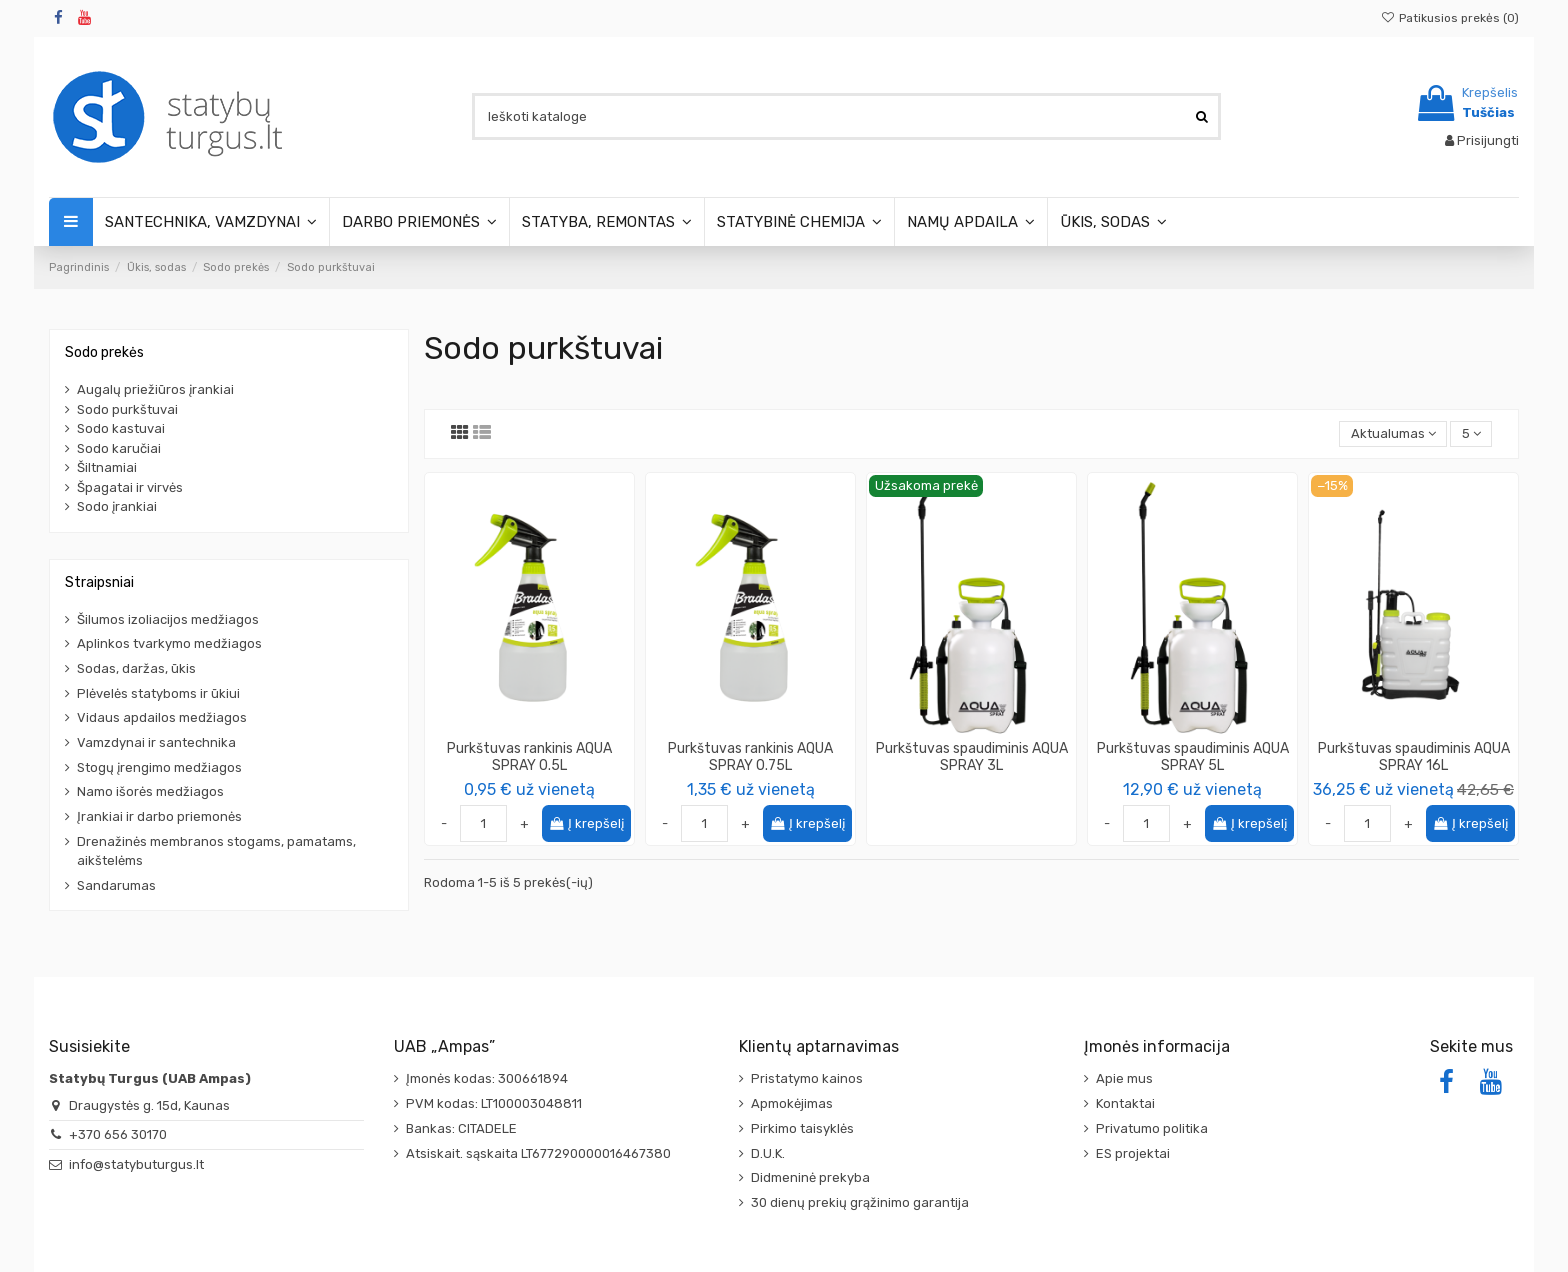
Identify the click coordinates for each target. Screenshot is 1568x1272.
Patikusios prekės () (1450, 18)
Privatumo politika (1152, 1128)
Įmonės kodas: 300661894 (487, 1078)
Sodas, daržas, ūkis (136, 668)
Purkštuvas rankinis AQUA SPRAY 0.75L (750, 757)
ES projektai (1133, 1153)
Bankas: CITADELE (461, 1128)
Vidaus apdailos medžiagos (162, 717)
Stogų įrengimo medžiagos (159, 767)
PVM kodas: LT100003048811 (494, 1103)
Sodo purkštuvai (127, 409)
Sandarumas (116, 885)
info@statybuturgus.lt (136, 1164)
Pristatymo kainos (807, 1078)
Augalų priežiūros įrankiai (155, 389)
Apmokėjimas (792, 1103)
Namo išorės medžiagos (150, 791)
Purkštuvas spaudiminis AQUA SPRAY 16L (1414, 757)
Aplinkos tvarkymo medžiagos (169, 643)
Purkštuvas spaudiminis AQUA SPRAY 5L (1193, 757)
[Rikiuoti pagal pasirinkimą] (1393, 434)
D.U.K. (768, 1153)
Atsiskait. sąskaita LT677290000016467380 (538, 1153)
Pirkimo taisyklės (802, 1128)
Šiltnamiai (107, 467)
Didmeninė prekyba (810, 1177)
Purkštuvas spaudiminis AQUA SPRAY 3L (972, 757)
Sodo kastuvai (121, 428)
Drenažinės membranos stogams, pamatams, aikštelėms (216, 851)
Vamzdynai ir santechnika (156, 742)
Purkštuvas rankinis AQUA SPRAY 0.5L (529, 757)
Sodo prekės (104, 352)
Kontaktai (1125, 1103)
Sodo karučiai (119, 448)
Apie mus (1124, 1078)
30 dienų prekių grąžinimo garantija (860, 1202)
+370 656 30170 (118, 1134)
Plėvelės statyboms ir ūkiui (158, 693)
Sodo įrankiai (117, 506)
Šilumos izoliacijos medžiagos (168, 619)
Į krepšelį (587, 823)
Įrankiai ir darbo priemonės (159, 816)
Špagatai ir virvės (130, 487)
